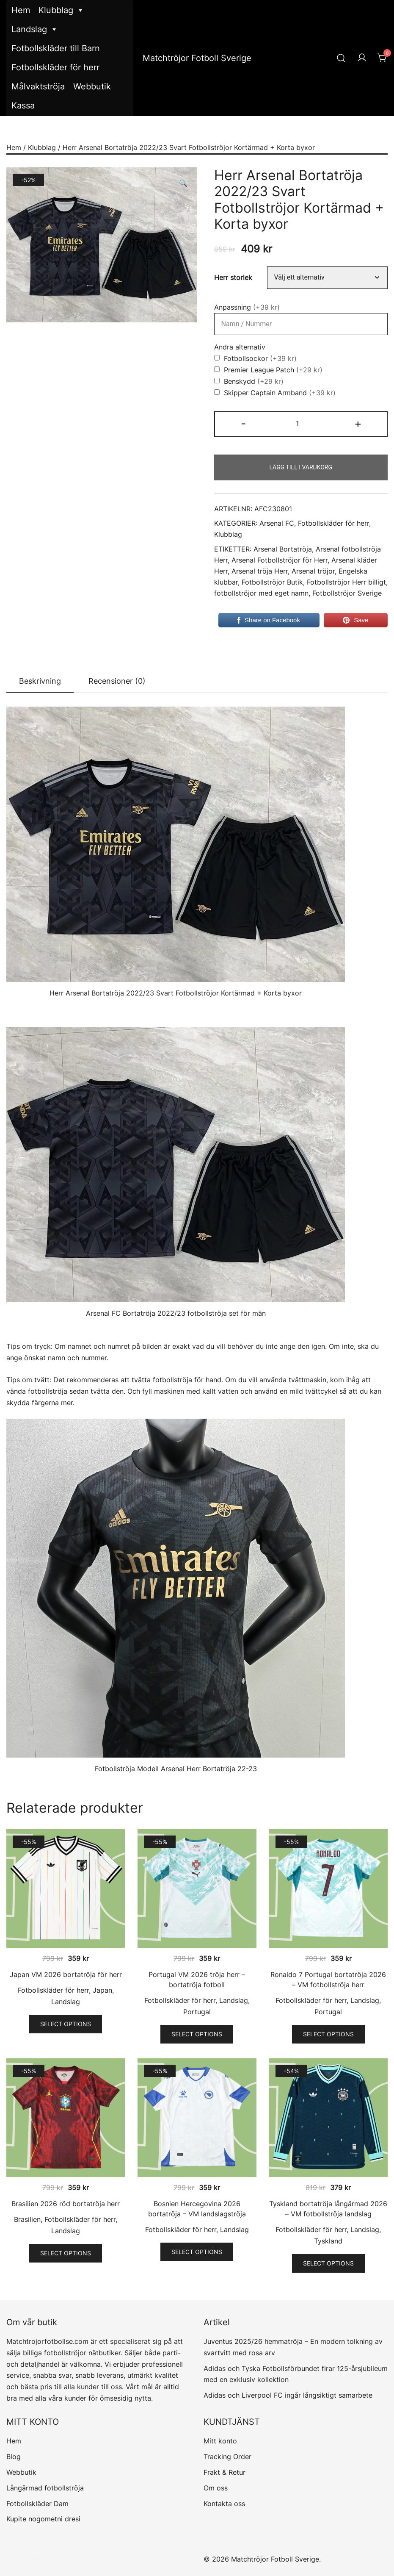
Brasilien (27, 2219)
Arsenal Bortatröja (282, 549)
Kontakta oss (224, 2503)
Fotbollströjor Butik (272, 582)
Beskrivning (40, 681)
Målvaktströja (38, 86)
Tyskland (328, 2241)
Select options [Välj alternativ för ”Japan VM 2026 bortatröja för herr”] (65, 2023)
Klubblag (61, 10)
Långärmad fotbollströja (45, 2488)
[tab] (40, 682)
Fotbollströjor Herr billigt (346, 582)
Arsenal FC (276, 523)
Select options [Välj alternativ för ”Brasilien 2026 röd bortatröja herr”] (65, 2253)
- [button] (243, 423)
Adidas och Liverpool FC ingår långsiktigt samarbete (288, 2395)
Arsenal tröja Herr (259, 571)
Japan (102, 1990)
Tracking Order (227, 2456)
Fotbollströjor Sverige (347, 593)
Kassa (23, 105)
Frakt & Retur (224, 2472)
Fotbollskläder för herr (55, 67)
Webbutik (92, 86)
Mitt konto (220, 2441)
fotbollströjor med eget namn (261, 593)
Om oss (216, 2488)
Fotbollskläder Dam (37, 2503)
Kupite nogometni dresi (43, 2519)
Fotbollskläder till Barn (55, 48)
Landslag (34, 29)
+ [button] (358, 423)
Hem (20, 10)
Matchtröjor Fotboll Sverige (197, 58)
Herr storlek (233, 277)
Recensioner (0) (117, 681)
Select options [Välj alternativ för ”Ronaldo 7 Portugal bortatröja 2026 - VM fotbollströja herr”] (328, 2034)
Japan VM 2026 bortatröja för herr (66, 1974)
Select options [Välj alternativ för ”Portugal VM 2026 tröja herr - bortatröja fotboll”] (196, 2034)
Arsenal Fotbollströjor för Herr (279, 560)
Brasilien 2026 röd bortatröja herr (65, 2203)
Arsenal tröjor (313, 571)
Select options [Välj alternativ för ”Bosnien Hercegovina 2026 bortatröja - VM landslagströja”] (196, 2251)
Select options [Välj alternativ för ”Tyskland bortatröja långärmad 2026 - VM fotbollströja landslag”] (328, 2263)
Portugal (197, 2012)
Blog (13, 2456)
